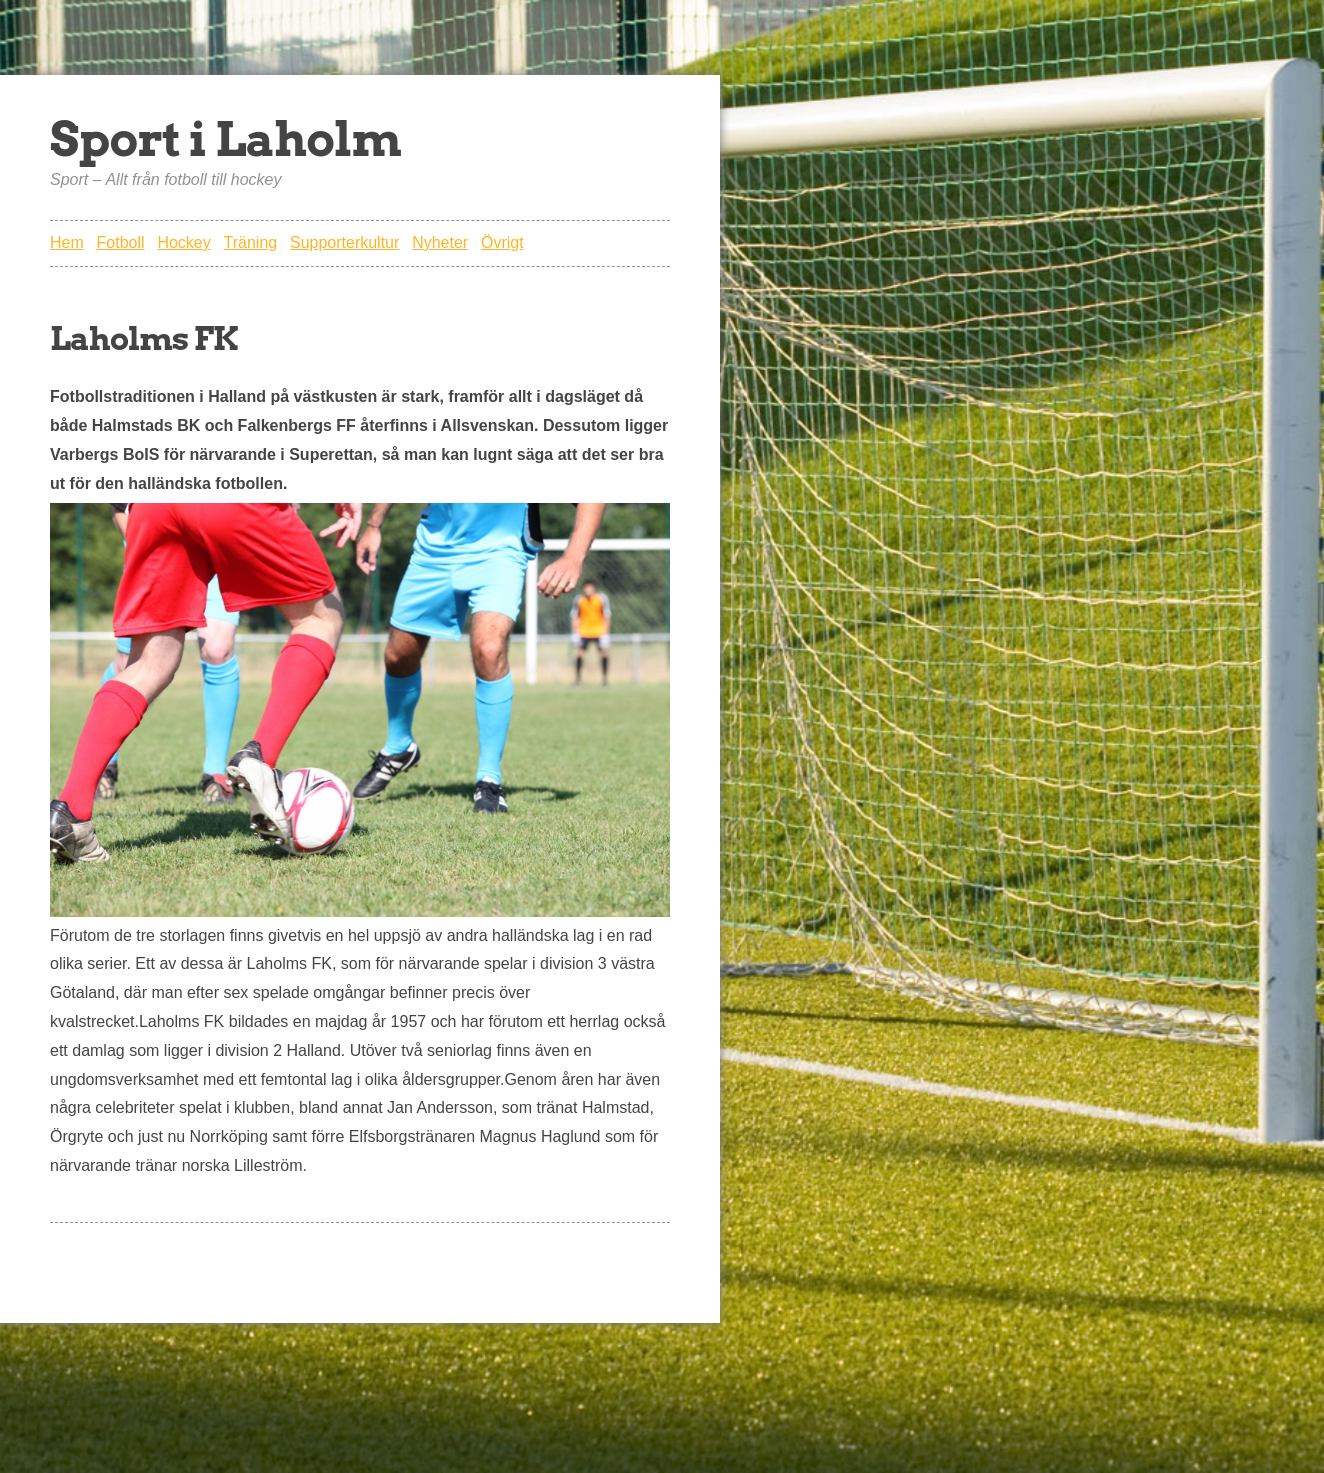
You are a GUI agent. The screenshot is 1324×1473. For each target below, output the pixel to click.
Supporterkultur (344, 242)
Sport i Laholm (225, 139)
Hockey (183, 242)
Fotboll (121, 242)
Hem (67, 242)
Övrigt (502, 242)
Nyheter (440, 242)
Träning (251, 242)
